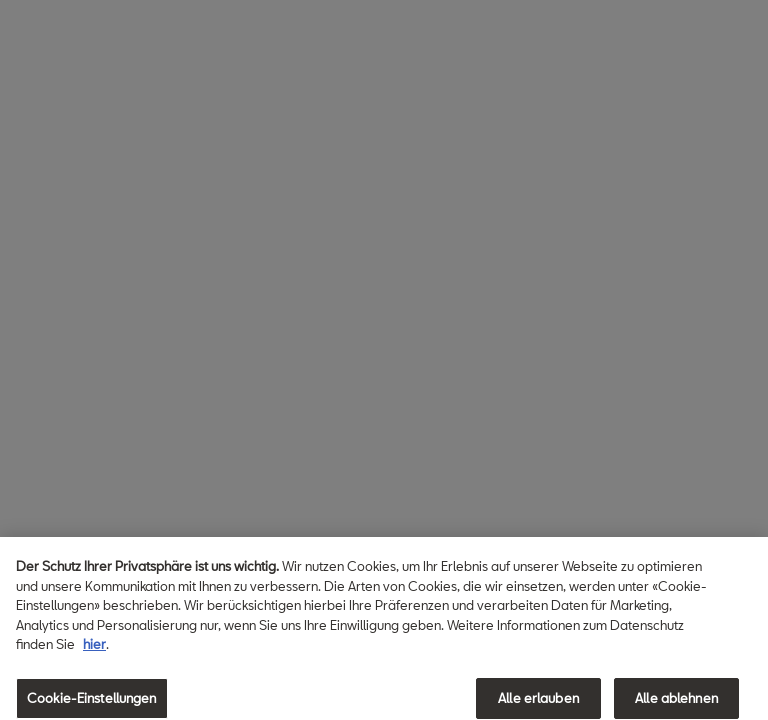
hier (94, 650)
